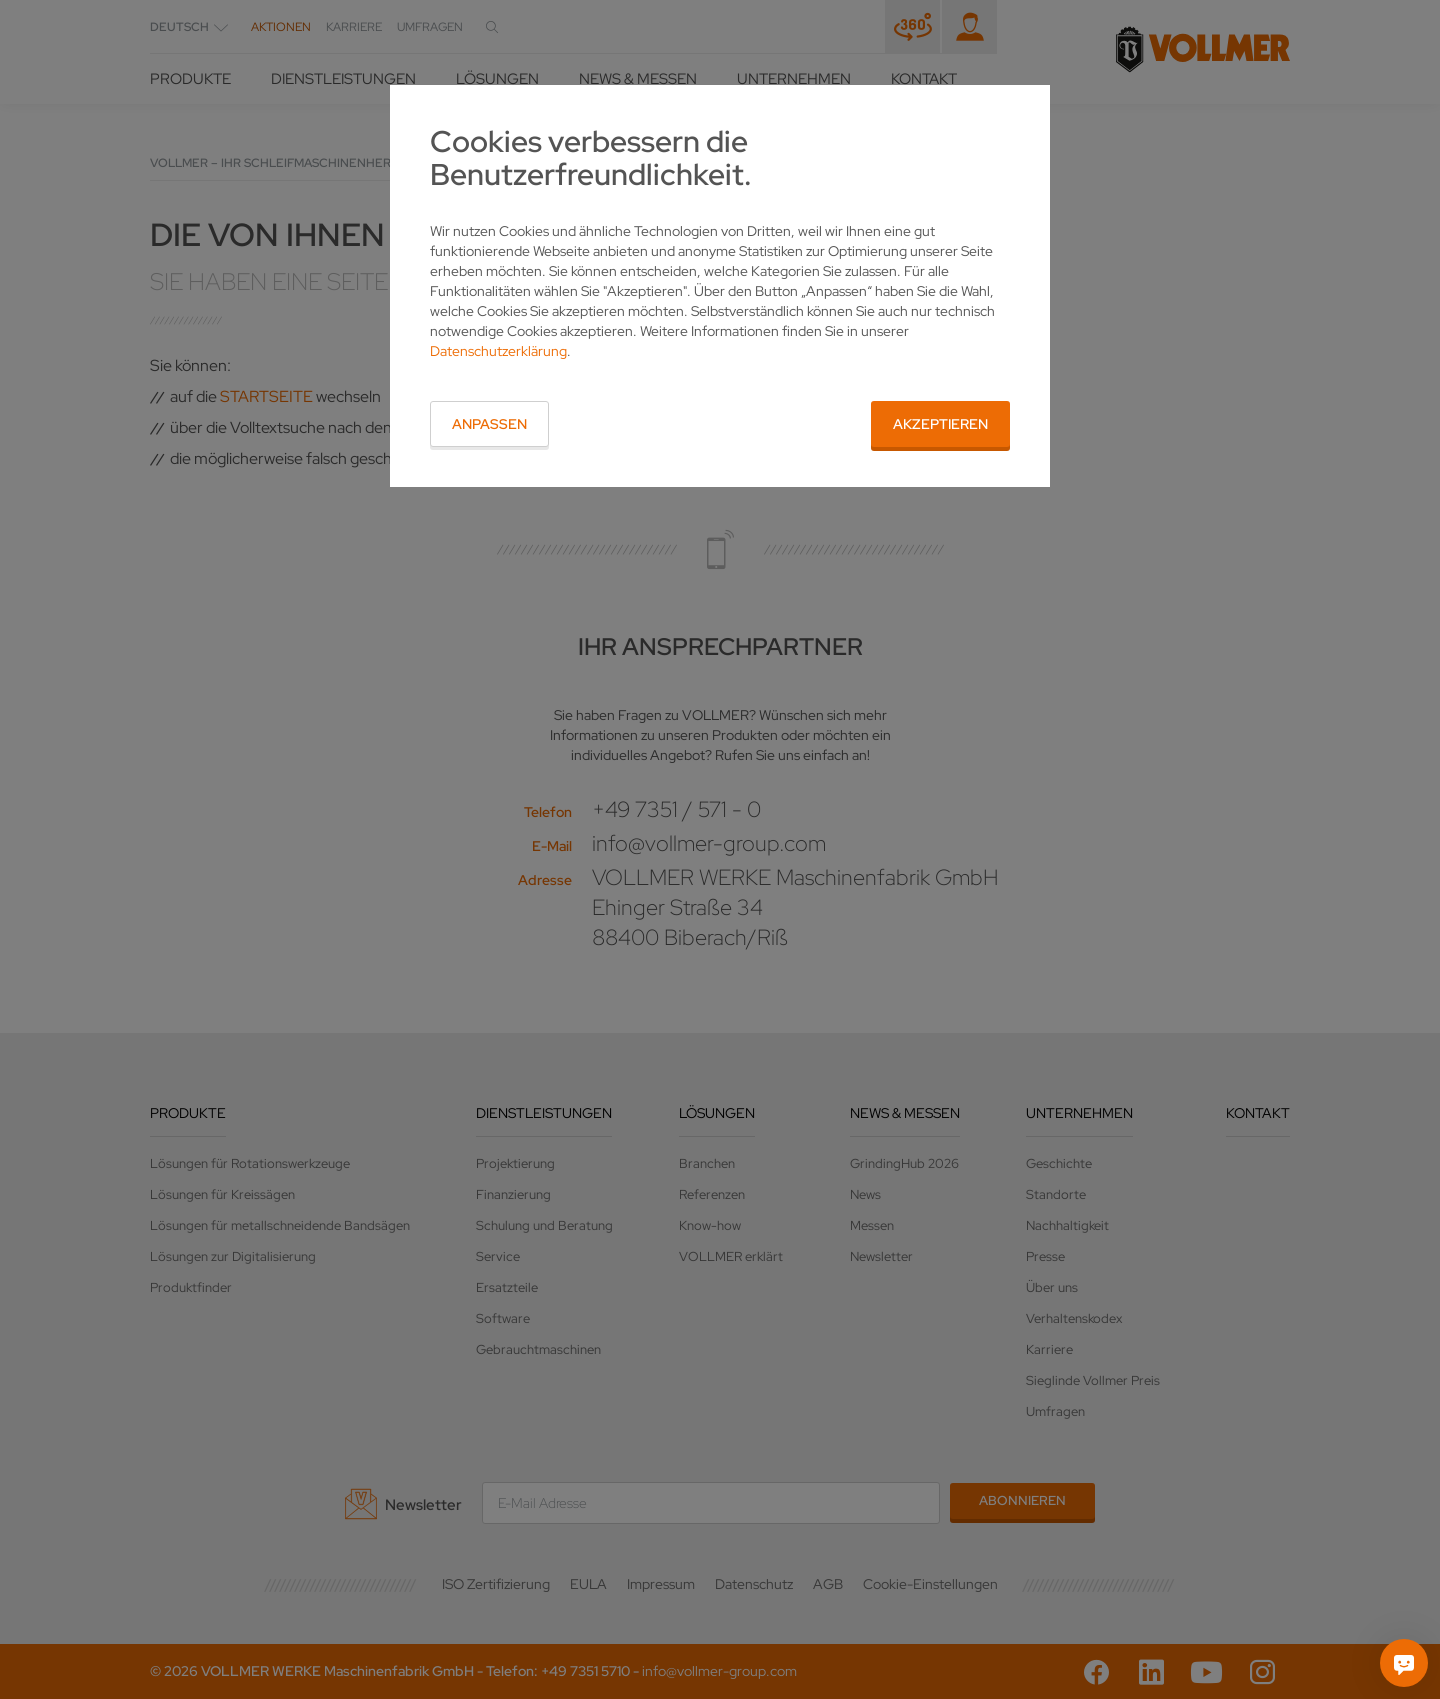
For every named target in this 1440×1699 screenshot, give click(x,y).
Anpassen (489, 424)
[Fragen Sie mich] (1404, 1663)
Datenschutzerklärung (498, 351)
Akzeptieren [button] (940, 424)
